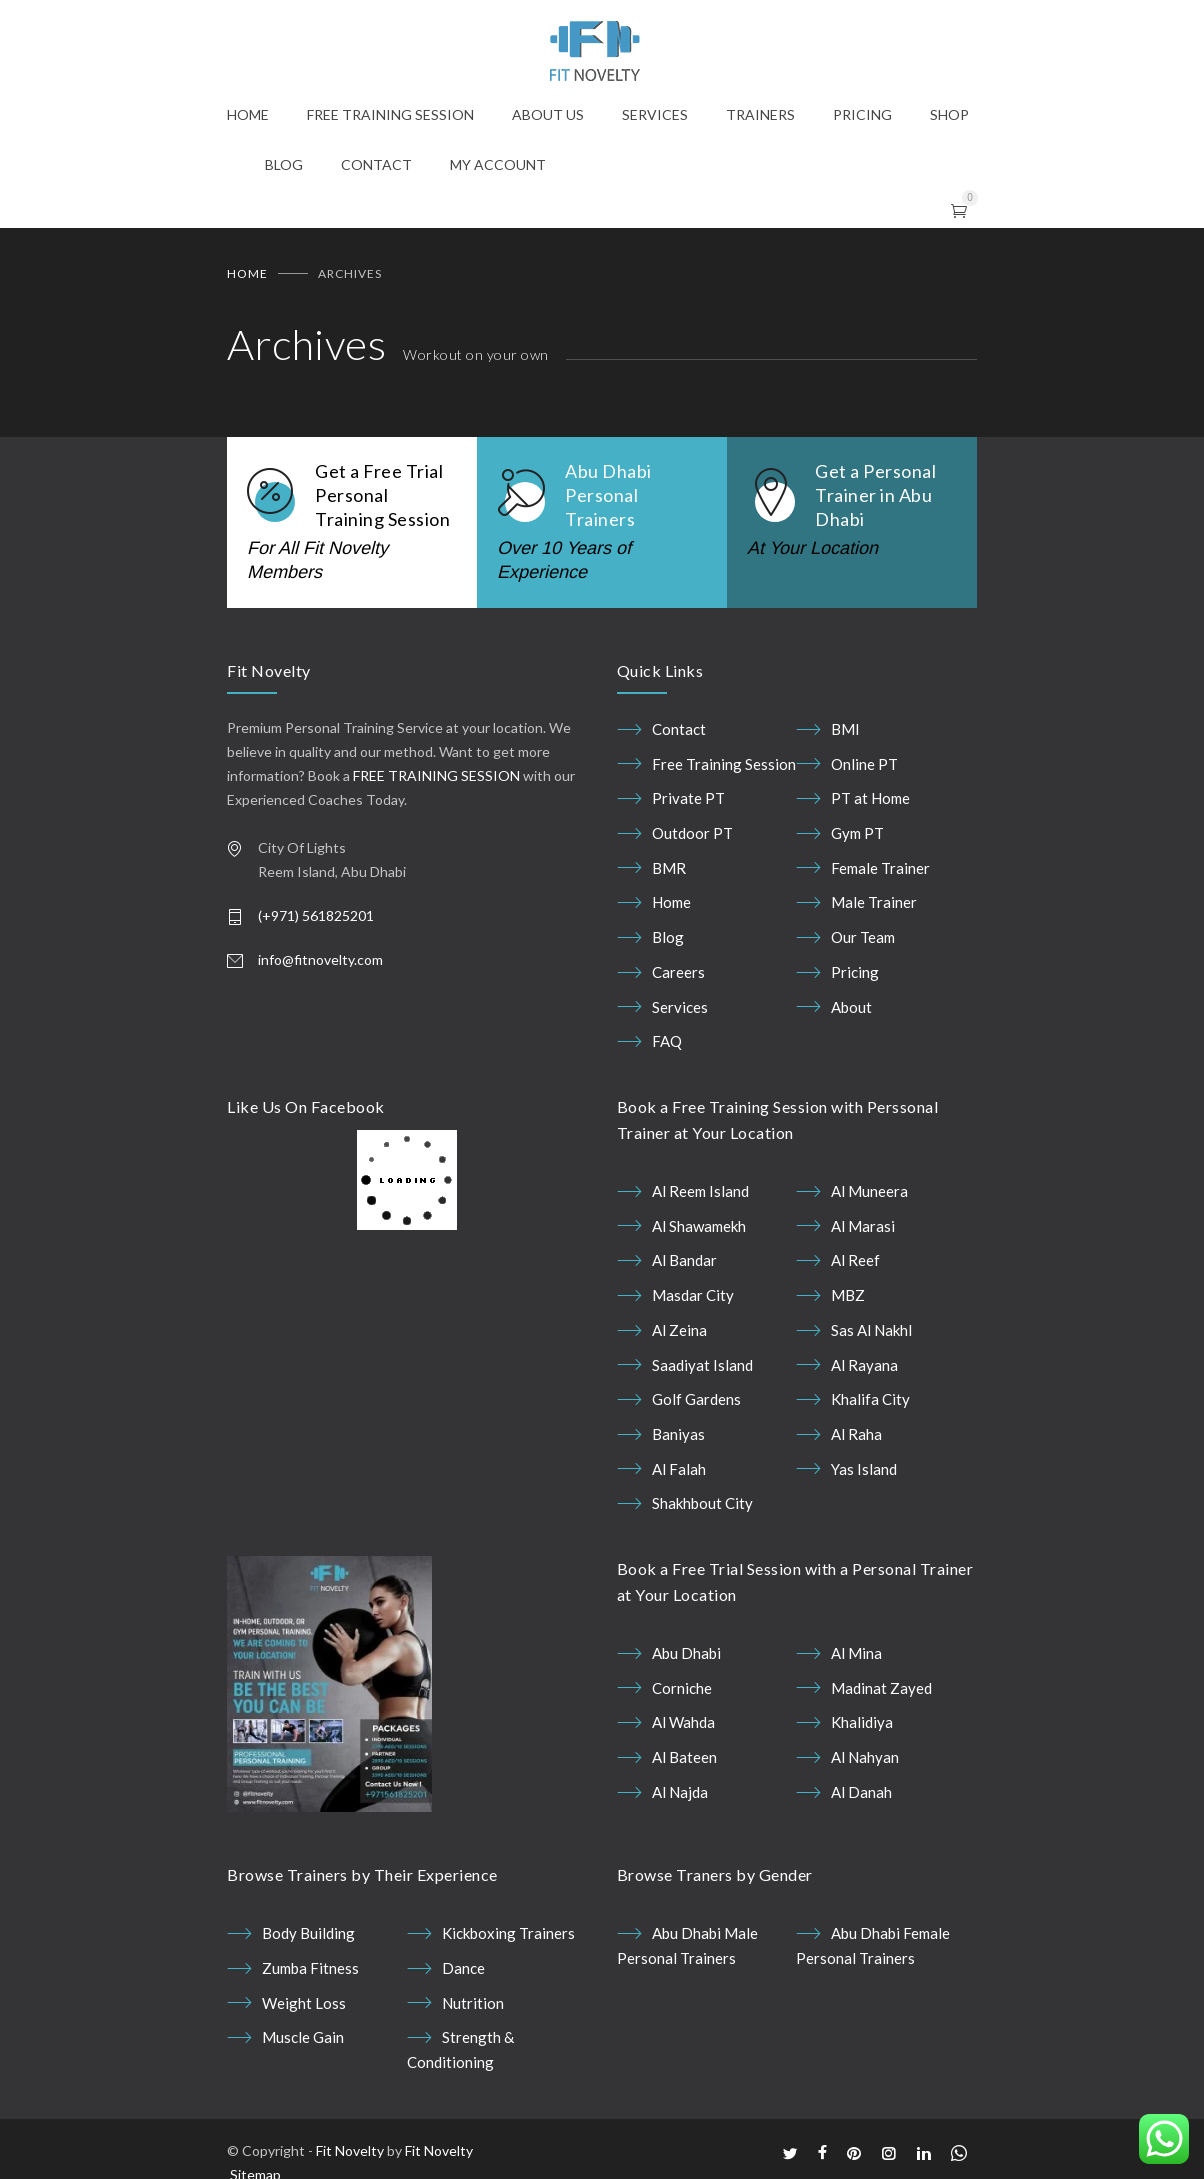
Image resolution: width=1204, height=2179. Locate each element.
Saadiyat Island (702, 1365)
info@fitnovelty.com (320, 959)
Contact (679, 729)
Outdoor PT (692, 833)
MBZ (848, 1295)
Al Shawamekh (699, 1226)
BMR (669, 868)
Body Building (308, 1933)
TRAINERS (760, 114)
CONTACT (376, 164)
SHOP (949, 114)
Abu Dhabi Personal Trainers (608, 495)
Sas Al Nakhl (871, 1330)
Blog (668, 937)
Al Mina (856, 1653)
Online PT (864, 764)
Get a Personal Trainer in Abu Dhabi (875, 495)
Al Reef (855, 1260)
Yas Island (864, 1469)
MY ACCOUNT (498, 164)
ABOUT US (548, 114)
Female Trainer (880, 868)
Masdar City (693, 1295)
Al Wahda (683, 1722)
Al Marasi (863, 1226)
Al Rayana (864, 1365)
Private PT (688, 798)
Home (247, 273)
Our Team (863, 937)
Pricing (855, 972)
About (851, 1007)
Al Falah (679, 1469)
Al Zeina (679, 1330)
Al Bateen (684, 1757)
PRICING (862, 114)
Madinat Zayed (881, 1688)
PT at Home (870, 798)
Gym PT (857, 833)
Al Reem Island (700, 1191)
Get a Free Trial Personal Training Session (382, 495)
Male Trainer (874, 902)
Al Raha (856, 1434)
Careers (678, 972)
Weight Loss (304, 2003)
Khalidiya (862, 1722)
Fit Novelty (350, 2150)
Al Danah (861, 1792)
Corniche (682, 1688)
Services (680, 1007)
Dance (463, 1968)
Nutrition (473, 2003)
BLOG (284, 164)
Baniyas (678, 1434)
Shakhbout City (702, 1503)
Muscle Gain (303, 2037)
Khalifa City (870, 1399)
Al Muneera (869, 1191)
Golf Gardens (696, 1399)
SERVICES (655, 114)
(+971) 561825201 (316, 915)
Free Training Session (724, 764)
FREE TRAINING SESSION (390, 114)
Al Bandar (684, 1260)
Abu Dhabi (686, 1653)
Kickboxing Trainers (508, 1933)
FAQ (667, 1041)
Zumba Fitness (310, 1968)
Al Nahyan (865, 1757)
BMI (845, 729)
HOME (248, 114)
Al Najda (680, 1792)
